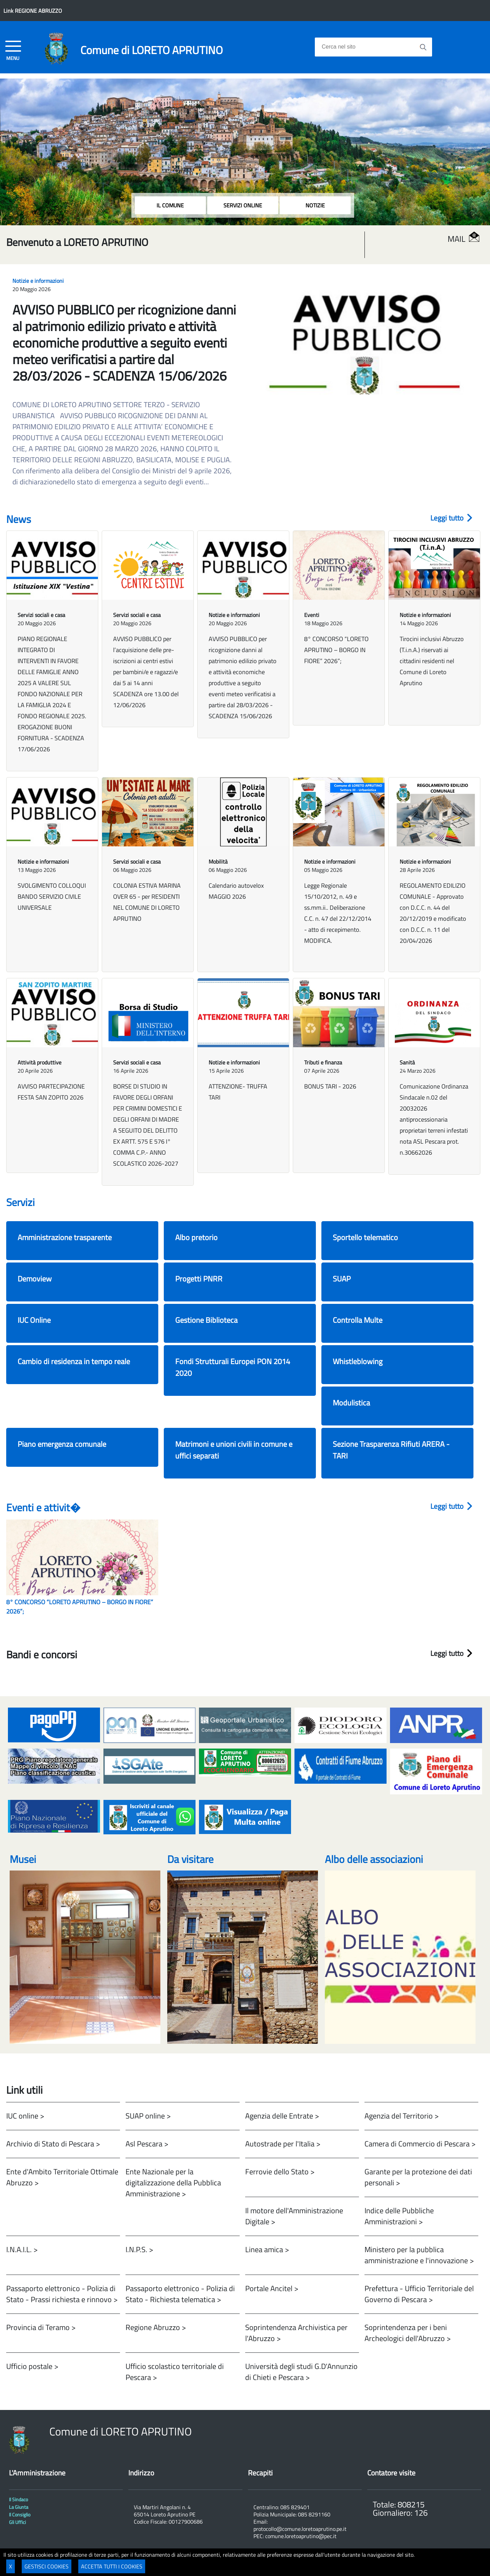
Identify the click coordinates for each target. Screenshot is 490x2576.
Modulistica (351, 1403)
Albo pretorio (196, 1237)
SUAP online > (148, 2115)
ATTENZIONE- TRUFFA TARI (238, 1092)
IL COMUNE (170, 205)
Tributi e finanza (323, 1062)
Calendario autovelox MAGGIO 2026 (236, 891)
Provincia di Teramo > (41, 2327)
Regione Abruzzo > (156, 2327)
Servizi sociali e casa (41, 615)
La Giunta (18, 2507)
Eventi (311, 615)
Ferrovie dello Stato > (279, 2171)
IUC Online (34, 1320)
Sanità (407, 1062)
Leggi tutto (451, 517)
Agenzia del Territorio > (401, 2115)
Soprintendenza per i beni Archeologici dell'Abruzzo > (407, 2332)
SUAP (342, 1279)
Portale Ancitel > (271, 2288)
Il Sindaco (18, 2499)
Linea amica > (267, 2249)
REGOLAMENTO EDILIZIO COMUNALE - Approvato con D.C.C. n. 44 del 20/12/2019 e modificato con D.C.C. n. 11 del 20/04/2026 (433, 913)
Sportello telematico (365, 1237)
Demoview (35, 1279)
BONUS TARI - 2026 (330, 1086)
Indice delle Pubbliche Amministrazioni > (399, 2216)
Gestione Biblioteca (206, 1320)
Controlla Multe (357, 1320)
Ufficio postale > (32, 2366)
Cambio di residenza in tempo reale (74, 1361)
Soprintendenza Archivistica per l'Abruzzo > (296, 2332)
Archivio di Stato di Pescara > (53, 2143)
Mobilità (218, 861)
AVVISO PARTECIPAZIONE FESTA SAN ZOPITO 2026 (51, 1092)
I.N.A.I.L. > (22, 2249)
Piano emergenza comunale (62, 1444)
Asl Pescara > (147, 2143)
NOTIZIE (315, 205)
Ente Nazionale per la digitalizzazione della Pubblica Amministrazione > (173, 2182)
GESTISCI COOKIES (46, 2566)
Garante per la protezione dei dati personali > (418, 2177)
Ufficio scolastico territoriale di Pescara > (175, 2371)
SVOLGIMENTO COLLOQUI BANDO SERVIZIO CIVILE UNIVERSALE (52, 896)
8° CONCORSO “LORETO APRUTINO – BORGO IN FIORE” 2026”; (336, 650)
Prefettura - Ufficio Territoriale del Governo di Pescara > (419, 2294)
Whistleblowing (357, 1361)
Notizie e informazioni (38, 281)
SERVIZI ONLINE (242, 205)
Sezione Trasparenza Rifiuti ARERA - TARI (391, 1450)
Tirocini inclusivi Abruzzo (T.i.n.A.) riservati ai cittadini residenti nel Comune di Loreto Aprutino (432, 661)
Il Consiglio (19, 2514)
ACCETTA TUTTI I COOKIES (111, 2566)
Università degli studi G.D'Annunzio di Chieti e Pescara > (301, 2371)
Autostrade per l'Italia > (282, 2143)
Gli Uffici (17, 2522)
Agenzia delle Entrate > (282, 2115)
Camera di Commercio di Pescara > (420, 2143)
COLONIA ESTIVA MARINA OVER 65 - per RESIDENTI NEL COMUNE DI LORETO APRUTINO (147, 902)
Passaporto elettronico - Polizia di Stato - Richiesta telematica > (180, 2294)
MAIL (463, 239)
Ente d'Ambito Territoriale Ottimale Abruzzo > (62, 2177)
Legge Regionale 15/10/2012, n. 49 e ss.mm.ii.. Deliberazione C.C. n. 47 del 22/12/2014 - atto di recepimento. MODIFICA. (337, 913)
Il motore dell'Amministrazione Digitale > (294, 2216)
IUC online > (25, 2115)
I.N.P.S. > (139, 2249)
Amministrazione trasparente (65, 1237)
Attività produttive (39, 1062)
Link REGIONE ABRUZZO (32, 11)
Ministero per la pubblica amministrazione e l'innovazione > (419, 2255)
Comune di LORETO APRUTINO (151, 50)
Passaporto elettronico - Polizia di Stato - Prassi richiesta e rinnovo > (62, 2294)
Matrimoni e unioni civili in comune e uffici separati (233, 1450)
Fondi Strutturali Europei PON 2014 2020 (232, 1367)
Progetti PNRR (198, 1279)
